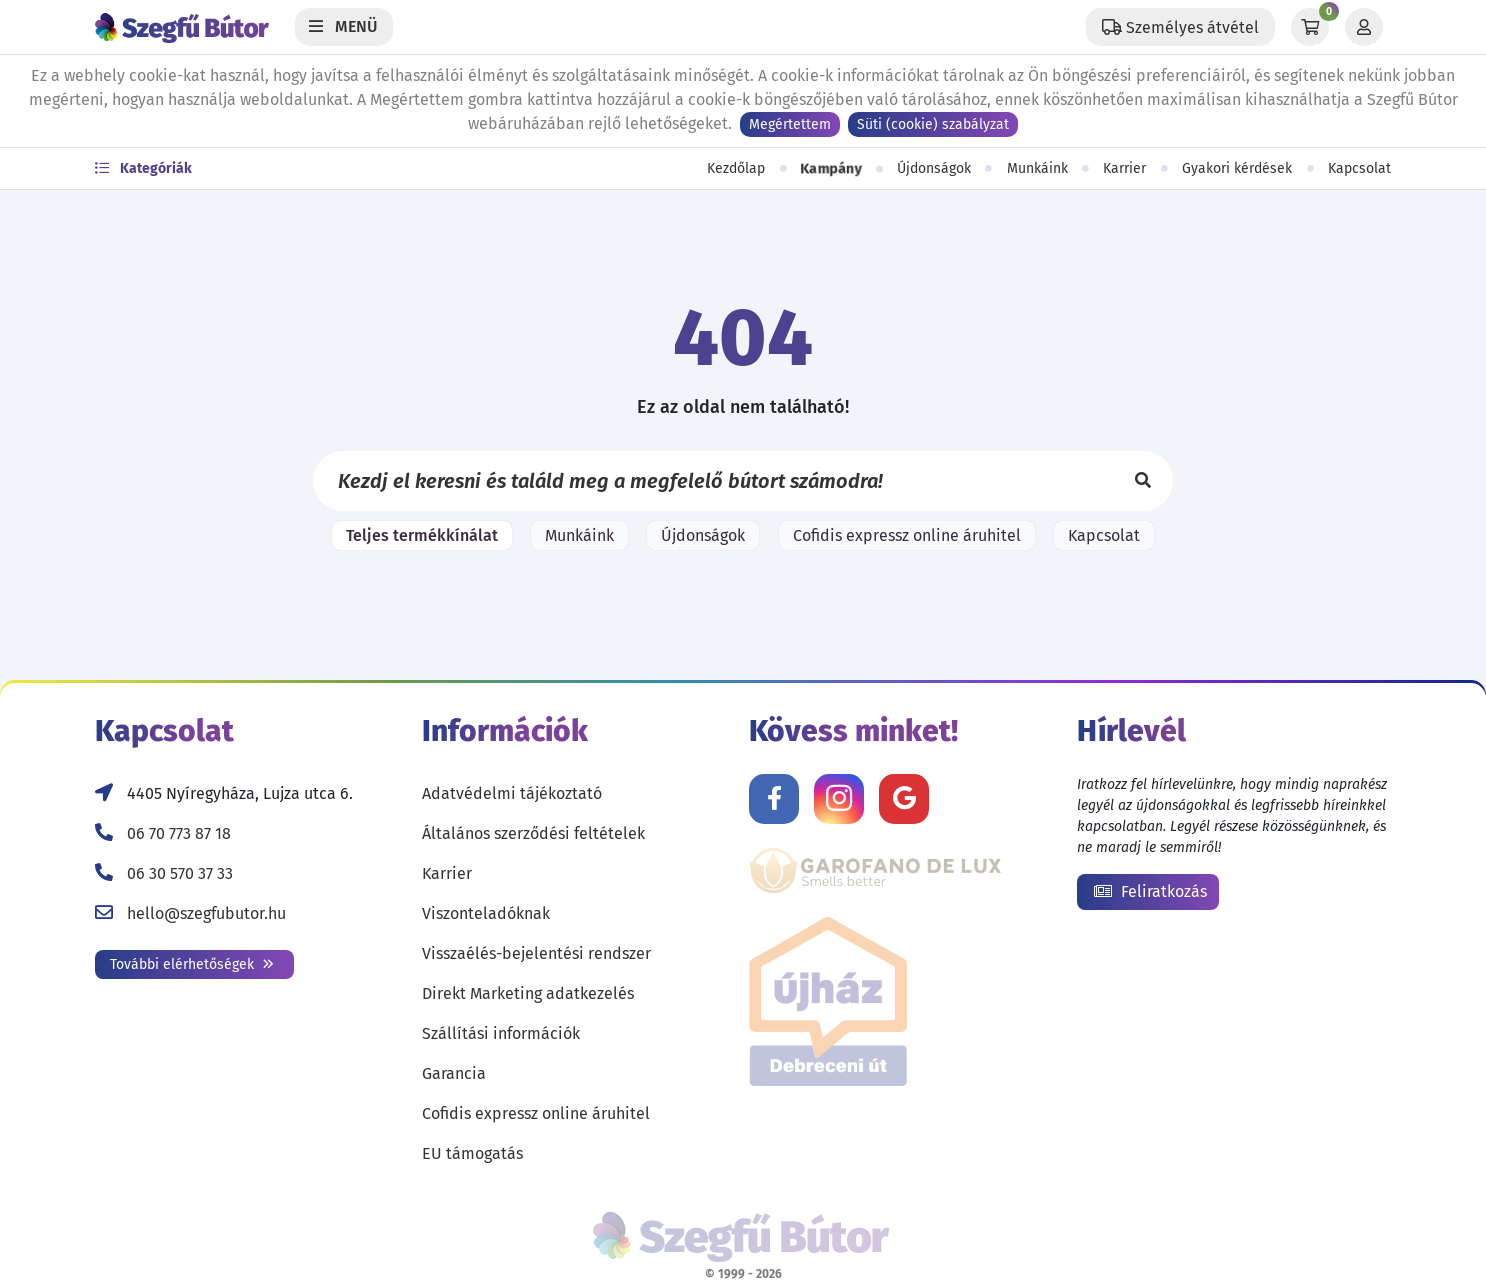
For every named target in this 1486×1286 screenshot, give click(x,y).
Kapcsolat (1359, 168)
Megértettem (790, 124)
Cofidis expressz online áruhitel (907, 535)
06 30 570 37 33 (180, 873)
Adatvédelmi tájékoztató (512, 793)
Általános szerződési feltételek (533, 833)
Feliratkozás (1150, 891)
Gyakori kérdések (1237, 168)
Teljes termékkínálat (422, 535)
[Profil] (1364, 27)
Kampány (830, 169)
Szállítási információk (501, 1033)
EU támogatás (472, 1153)
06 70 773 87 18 (179, 833)
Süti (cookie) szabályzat (933, 124)
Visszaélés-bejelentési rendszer (536, 953)
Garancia (454, 1073)
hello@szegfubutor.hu (206, 913)
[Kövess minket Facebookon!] (774, 799)
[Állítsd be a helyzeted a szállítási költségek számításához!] (1180, 27)
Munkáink (1037, 168)
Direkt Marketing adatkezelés (528, 993)
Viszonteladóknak (486, 913)
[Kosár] (1310, 27)
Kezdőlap (736, 168)
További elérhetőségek (192, 964)
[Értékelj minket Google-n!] (904, 799)
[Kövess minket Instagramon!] (839, 799)
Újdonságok (934, 168)
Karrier (1124, 168)
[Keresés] (1143, 481)
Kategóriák (143, 168)
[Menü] (344, 27)
